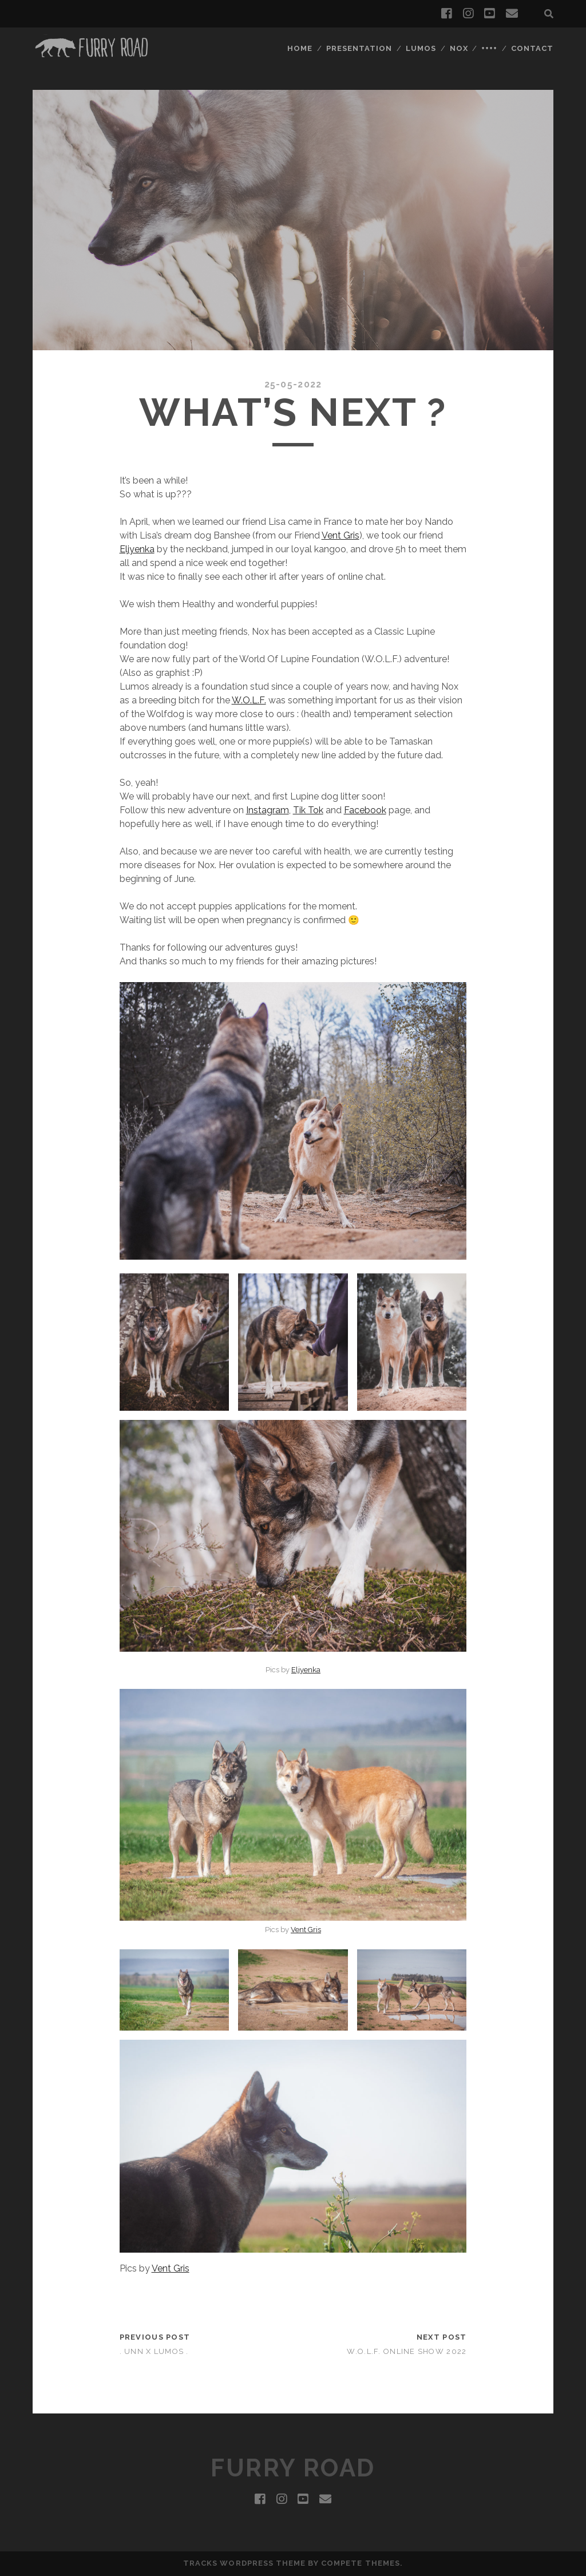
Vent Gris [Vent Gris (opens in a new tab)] (306, 1929)
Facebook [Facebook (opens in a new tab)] (365, 810)
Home (299, 48)
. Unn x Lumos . (154, 2351)
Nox (459, 48)
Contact (532, 48)
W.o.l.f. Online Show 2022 (406, 2351)
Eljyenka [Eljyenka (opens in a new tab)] (137, 549)
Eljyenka (305, 1669)
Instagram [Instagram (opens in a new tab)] (267, 810)
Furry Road (293, 2468)
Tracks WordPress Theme (244, 2563)
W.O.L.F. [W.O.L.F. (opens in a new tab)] (249, 700)
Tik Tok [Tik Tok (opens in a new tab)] (308, 810)
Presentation (359, 48)
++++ (489, 48)
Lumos (421, 48)
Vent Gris (340, 535)
